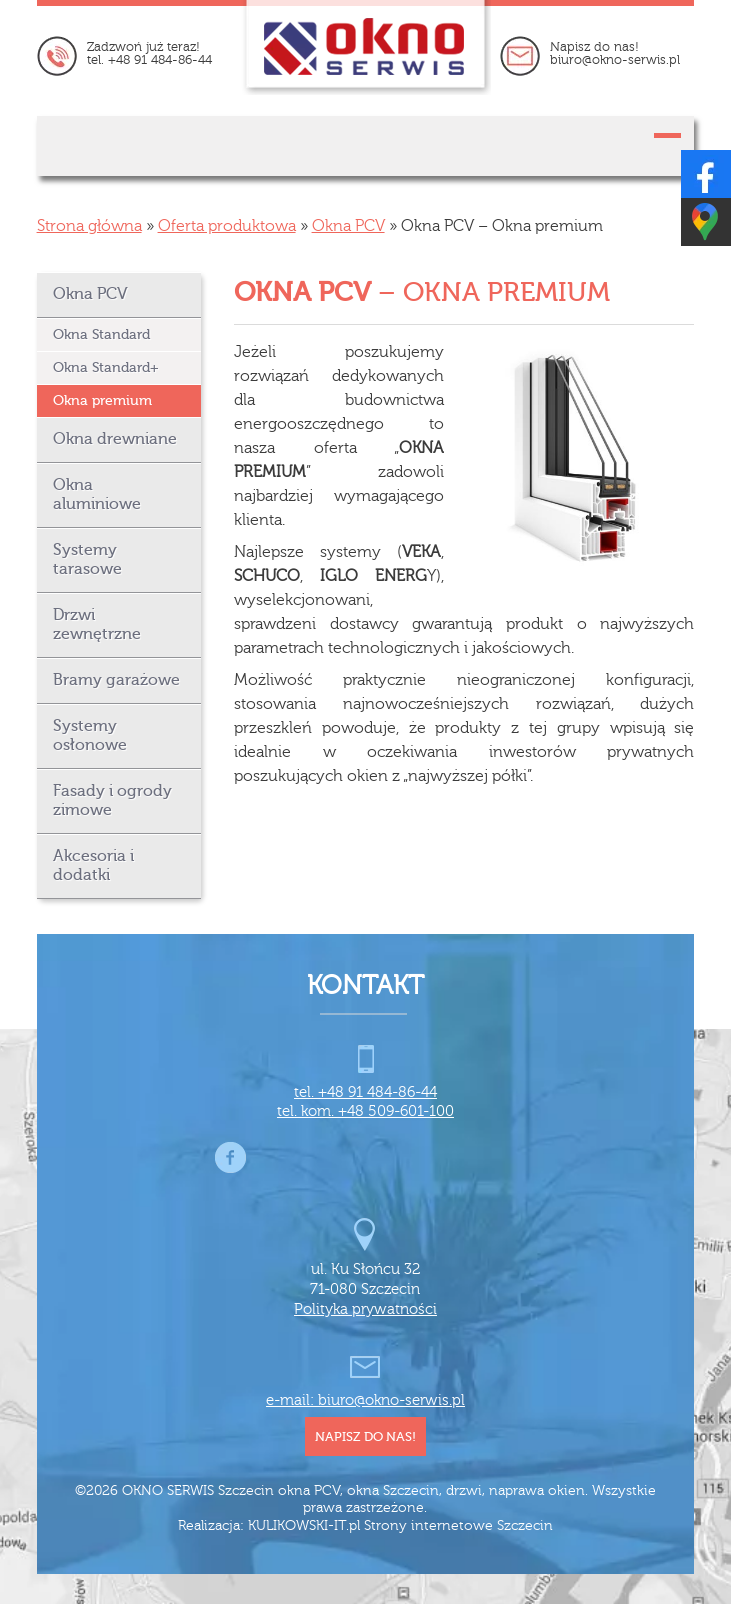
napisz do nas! (365, 1436)
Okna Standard (101, 334)
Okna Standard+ (106, 367)
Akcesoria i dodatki (93, 865)
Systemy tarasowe (87, 559)
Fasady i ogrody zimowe (112, 800)
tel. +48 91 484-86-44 (149, 60)
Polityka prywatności (365, 1309)
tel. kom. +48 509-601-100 (365, 1111)
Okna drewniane (115, 439)
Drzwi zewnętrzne (97, 624)
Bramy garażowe (116, 680)
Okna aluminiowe (97, 494)
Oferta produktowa (227, 226)
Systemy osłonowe (90, 735)
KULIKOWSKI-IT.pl (304, 1525)
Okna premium (102, 400)
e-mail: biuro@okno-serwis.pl (365, 1400)
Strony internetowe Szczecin (458, 1525)
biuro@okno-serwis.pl (615, 60)
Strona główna (89, 226)
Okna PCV (348, 226)
